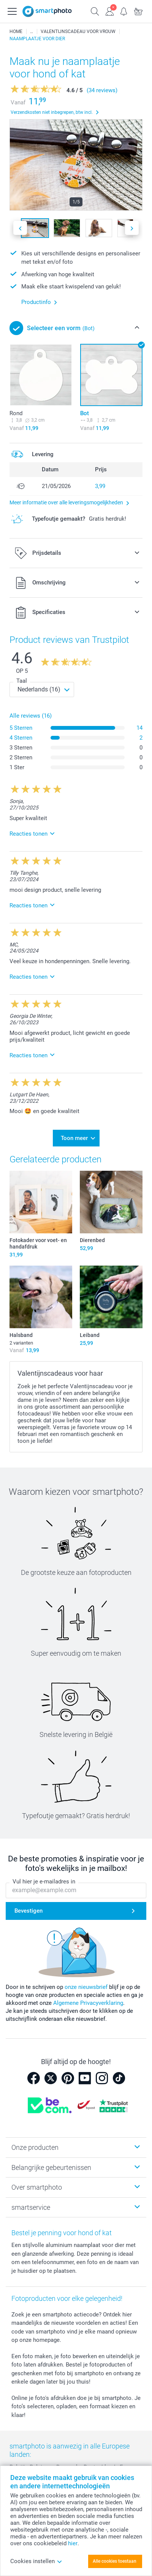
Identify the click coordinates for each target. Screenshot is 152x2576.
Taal (21, 680)
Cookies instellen (36, 2561)
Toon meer (74, 1138)
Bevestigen (28, 1910)
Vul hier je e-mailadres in (44, 1881)
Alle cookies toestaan (114, 2561)
